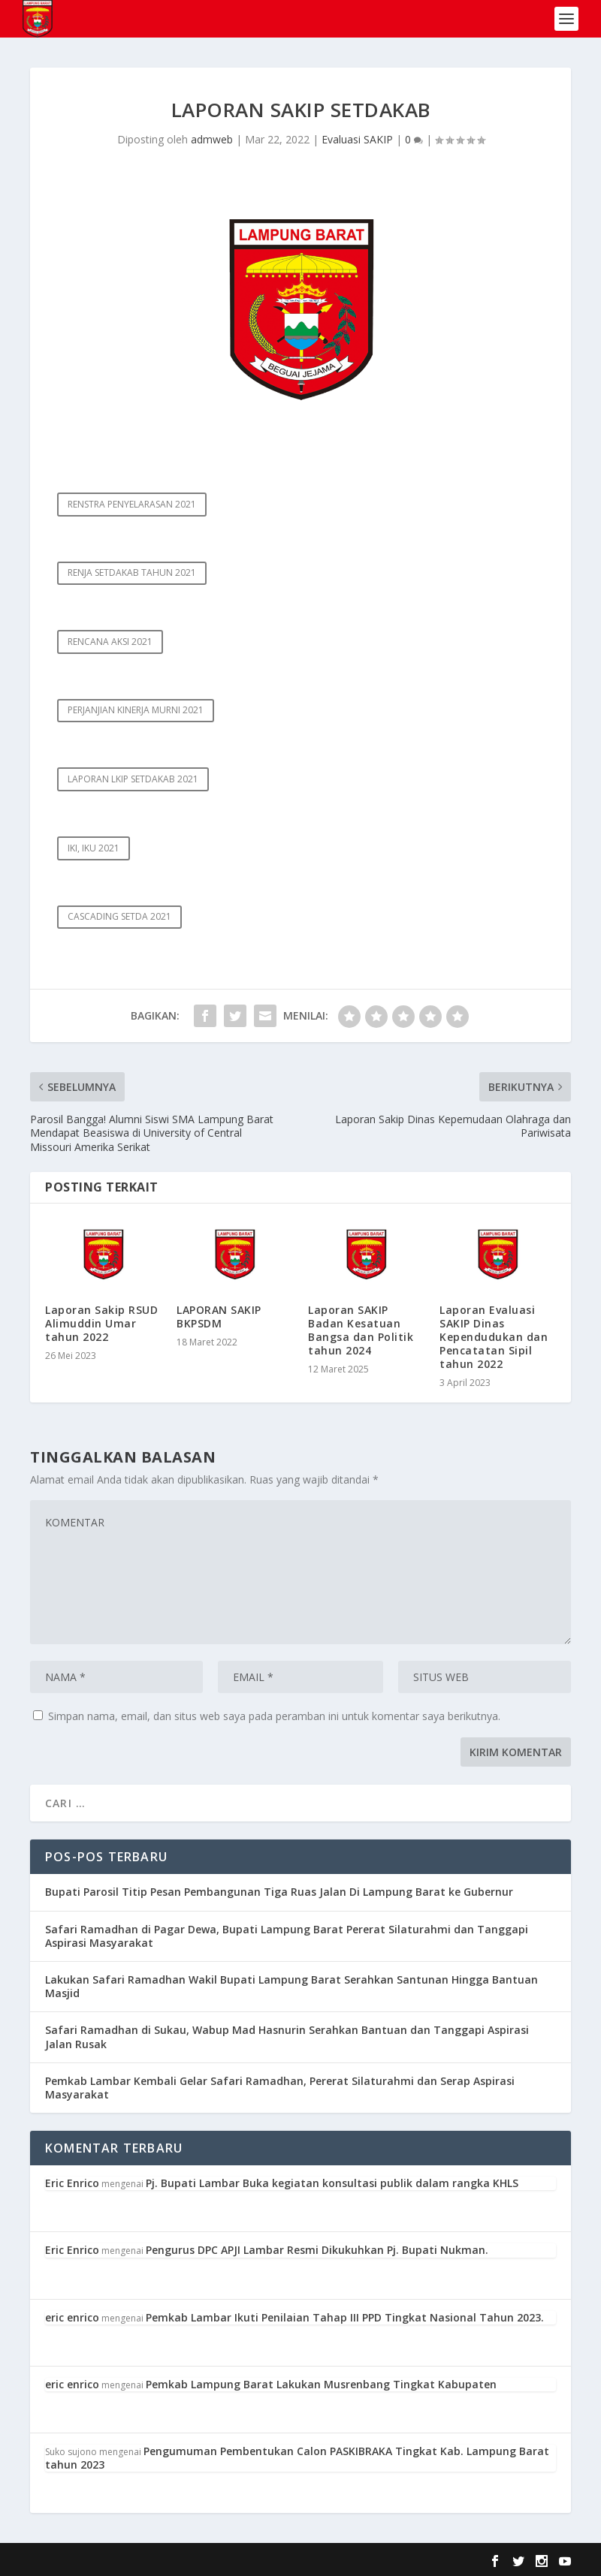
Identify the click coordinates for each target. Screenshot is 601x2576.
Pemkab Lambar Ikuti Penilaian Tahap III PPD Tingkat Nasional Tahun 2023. (345, 2317)
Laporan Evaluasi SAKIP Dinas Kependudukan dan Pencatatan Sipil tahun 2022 (493, 1337)
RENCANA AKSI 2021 (110, 641)
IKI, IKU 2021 (93, 848)
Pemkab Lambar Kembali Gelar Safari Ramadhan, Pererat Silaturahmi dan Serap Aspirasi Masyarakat (280, 2087)
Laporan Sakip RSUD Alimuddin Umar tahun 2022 (101, 1323)
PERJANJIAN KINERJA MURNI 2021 (136, 710)
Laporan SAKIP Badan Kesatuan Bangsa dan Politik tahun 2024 (360, 1330)
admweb (212, 139)
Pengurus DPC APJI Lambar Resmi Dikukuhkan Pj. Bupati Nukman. (317, 2250)
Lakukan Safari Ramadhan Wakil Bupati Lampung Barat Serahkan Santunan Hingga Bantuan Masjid (291, 1986)
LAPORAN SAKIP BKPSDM (219, 1316)
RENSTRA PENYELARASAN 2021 (132, 504)
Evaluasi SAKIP (357, 139)
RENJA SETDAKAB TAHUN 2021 (132, 572)
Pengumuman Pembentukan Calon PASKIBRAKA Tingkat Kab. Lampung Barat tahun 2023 (297, 2458)
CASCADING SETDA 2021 (119, 916)
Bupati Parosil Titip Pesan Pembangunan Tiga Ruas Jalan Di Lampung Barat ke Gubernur (279, 1892)
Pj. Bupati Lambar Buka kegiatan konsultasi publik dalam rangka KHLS (332, 2183)
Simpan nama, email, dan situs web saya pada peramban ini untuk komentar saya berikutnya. (274, 1716)
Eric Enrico (72, 2183)
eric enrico (72, 2317)
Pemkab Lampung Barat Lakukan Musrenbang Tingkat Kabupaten (321, 2384)
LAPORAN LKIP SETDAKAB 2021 (133, 779)
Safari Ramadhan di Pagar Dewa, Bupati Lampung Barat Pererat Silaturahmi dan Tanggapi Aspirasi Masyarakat (286, 1936)
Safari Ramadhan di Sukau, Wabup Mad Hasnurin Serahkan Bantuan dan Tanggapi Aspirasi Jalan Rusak (287, 2036)
